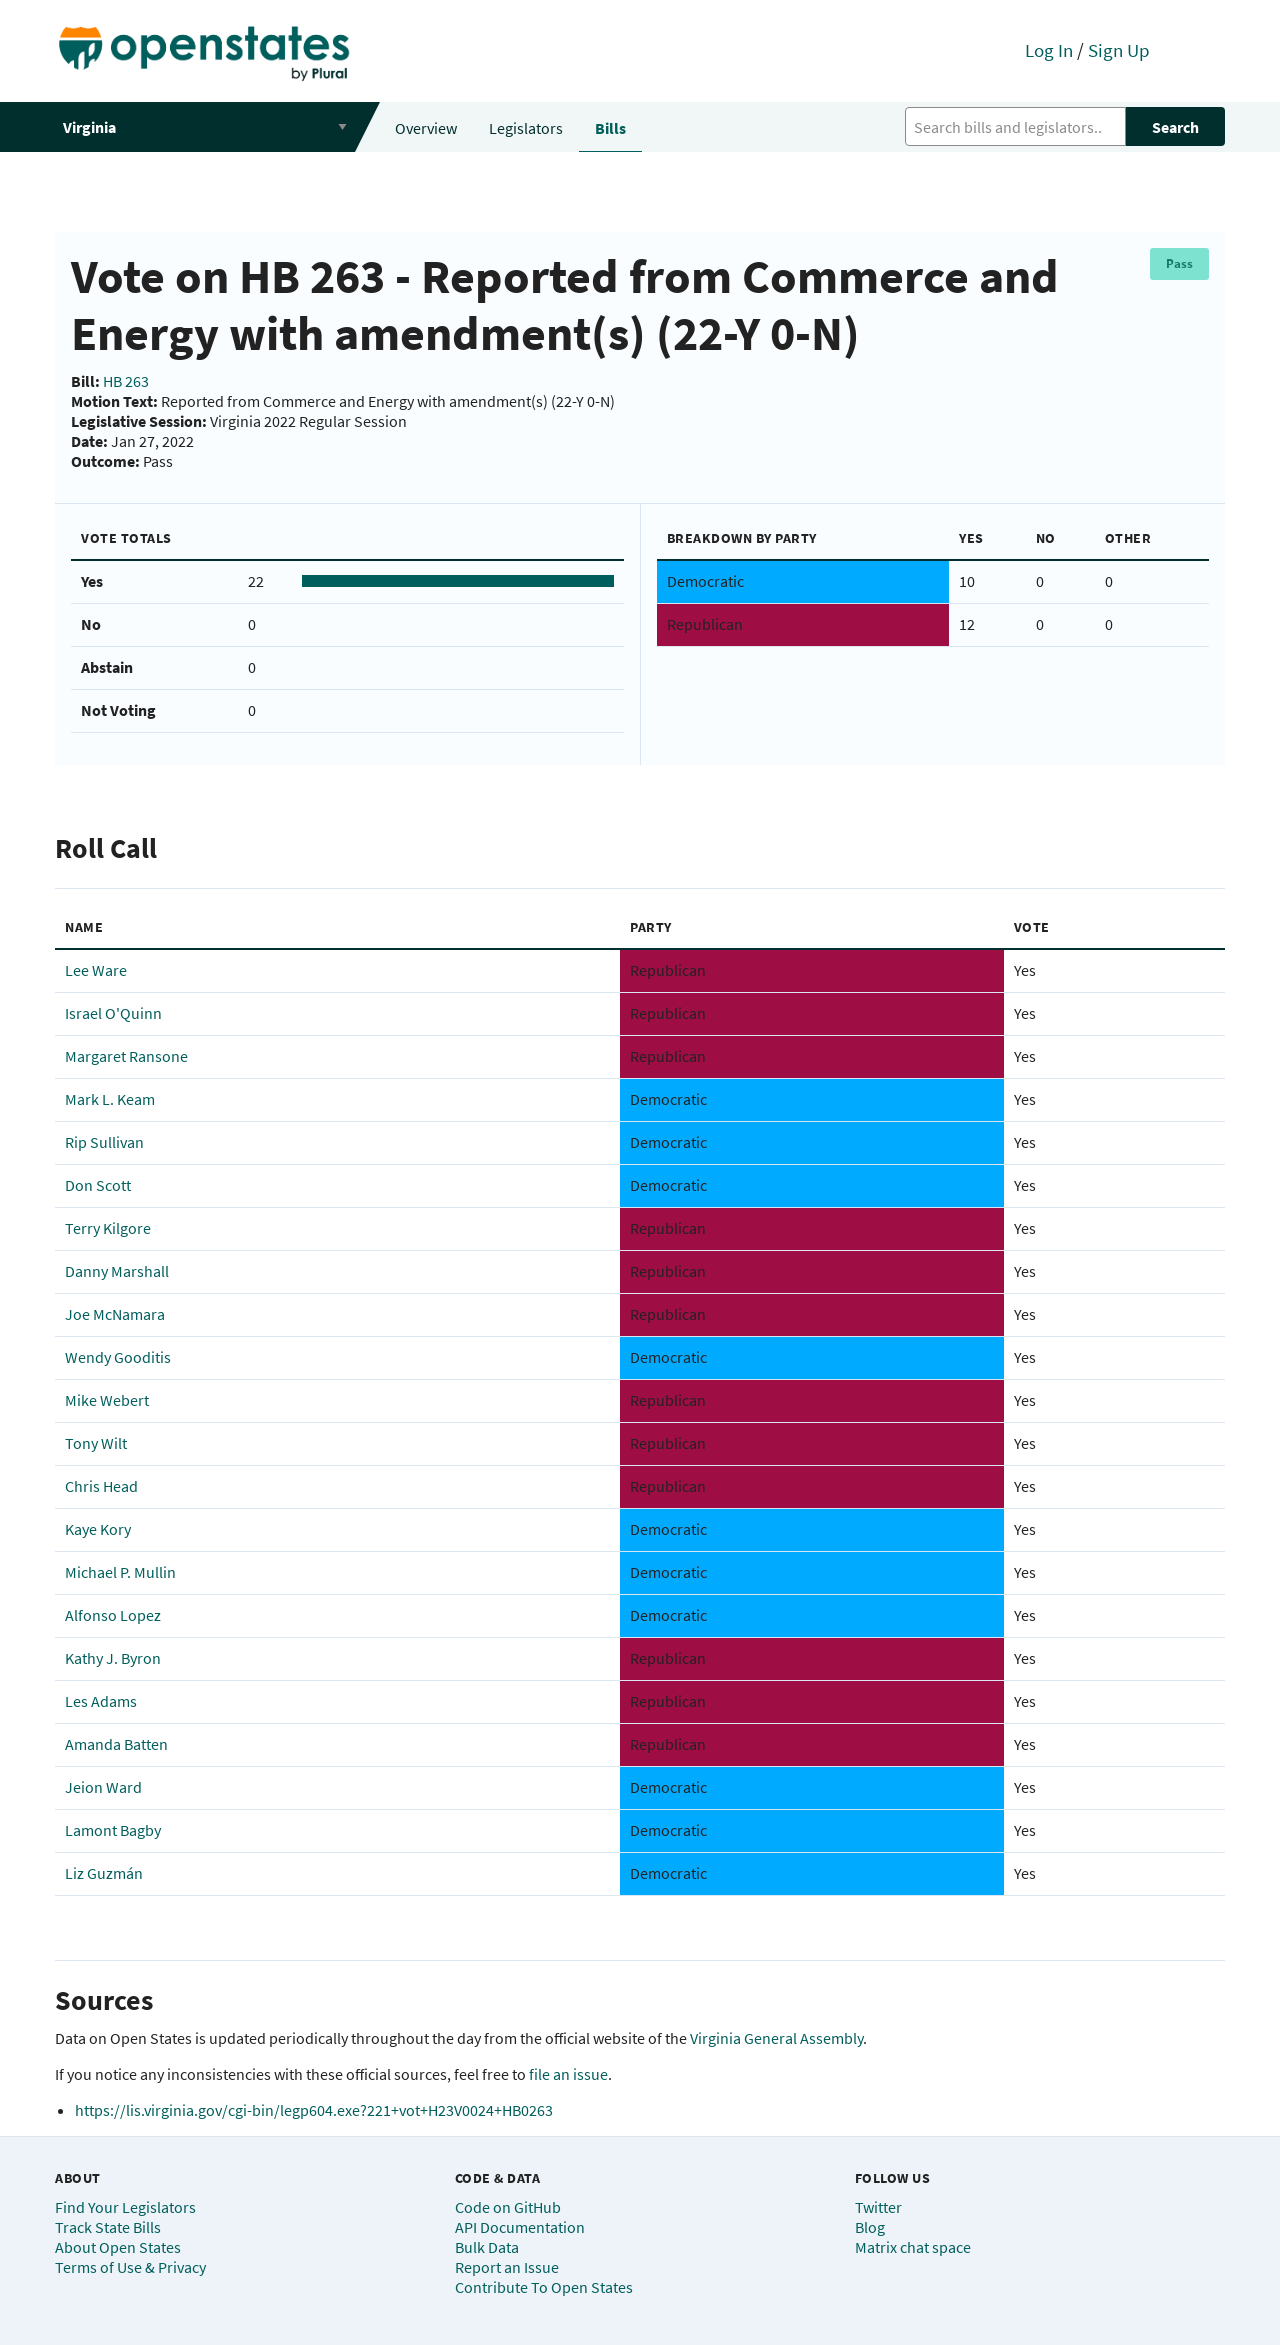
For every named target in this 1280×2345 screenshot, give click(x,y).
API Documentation (520, 2227)
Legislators (526, 128)
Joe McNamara (115, 1314)
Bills (610, 128)
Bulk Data (487, 2247)
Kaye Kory (98, 1529)
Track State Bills (108, 2227)
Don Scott (98, 1185)
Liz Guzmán (104, 1873)
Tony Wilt (96, 1443)
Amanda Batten (116, 1744)
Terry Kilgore (108, 1228)
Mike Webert (107, 1400)
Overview (426, 128)
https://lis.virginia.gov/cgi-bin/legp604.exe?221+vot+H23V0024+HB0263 (314, 2110)
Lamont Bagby (113, 1830)
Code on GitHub (508, 2207)
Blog (870, 2227)
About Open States (118, 2247)
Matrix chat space (913, 2247)
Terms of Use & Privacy (130, 2267)
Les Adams (101, 1701)
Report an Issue (507, 2267)
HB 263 (126, 381)
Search (1175, 127)
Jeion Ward (103, 1787)
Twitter (878, 2207)
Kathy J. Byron (113, 1658)
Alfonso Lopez (113, 1615)
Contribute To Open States (544, 2287)
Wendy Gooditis (118, 1357)
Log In (1049, 50)
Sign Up (1119, 50)
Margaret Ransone (126, 1056)
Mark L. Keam (110, 1099)
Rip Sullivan (104, 1142)
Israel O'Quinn (113, 1013)
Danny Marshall (117, 1271)
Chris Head (101, 1486)
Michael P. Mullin (120, 1572)
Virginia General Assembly (776, 2038)
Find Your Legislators (125, 2207)
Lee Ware (96, 970)
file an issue (568, 2074)
